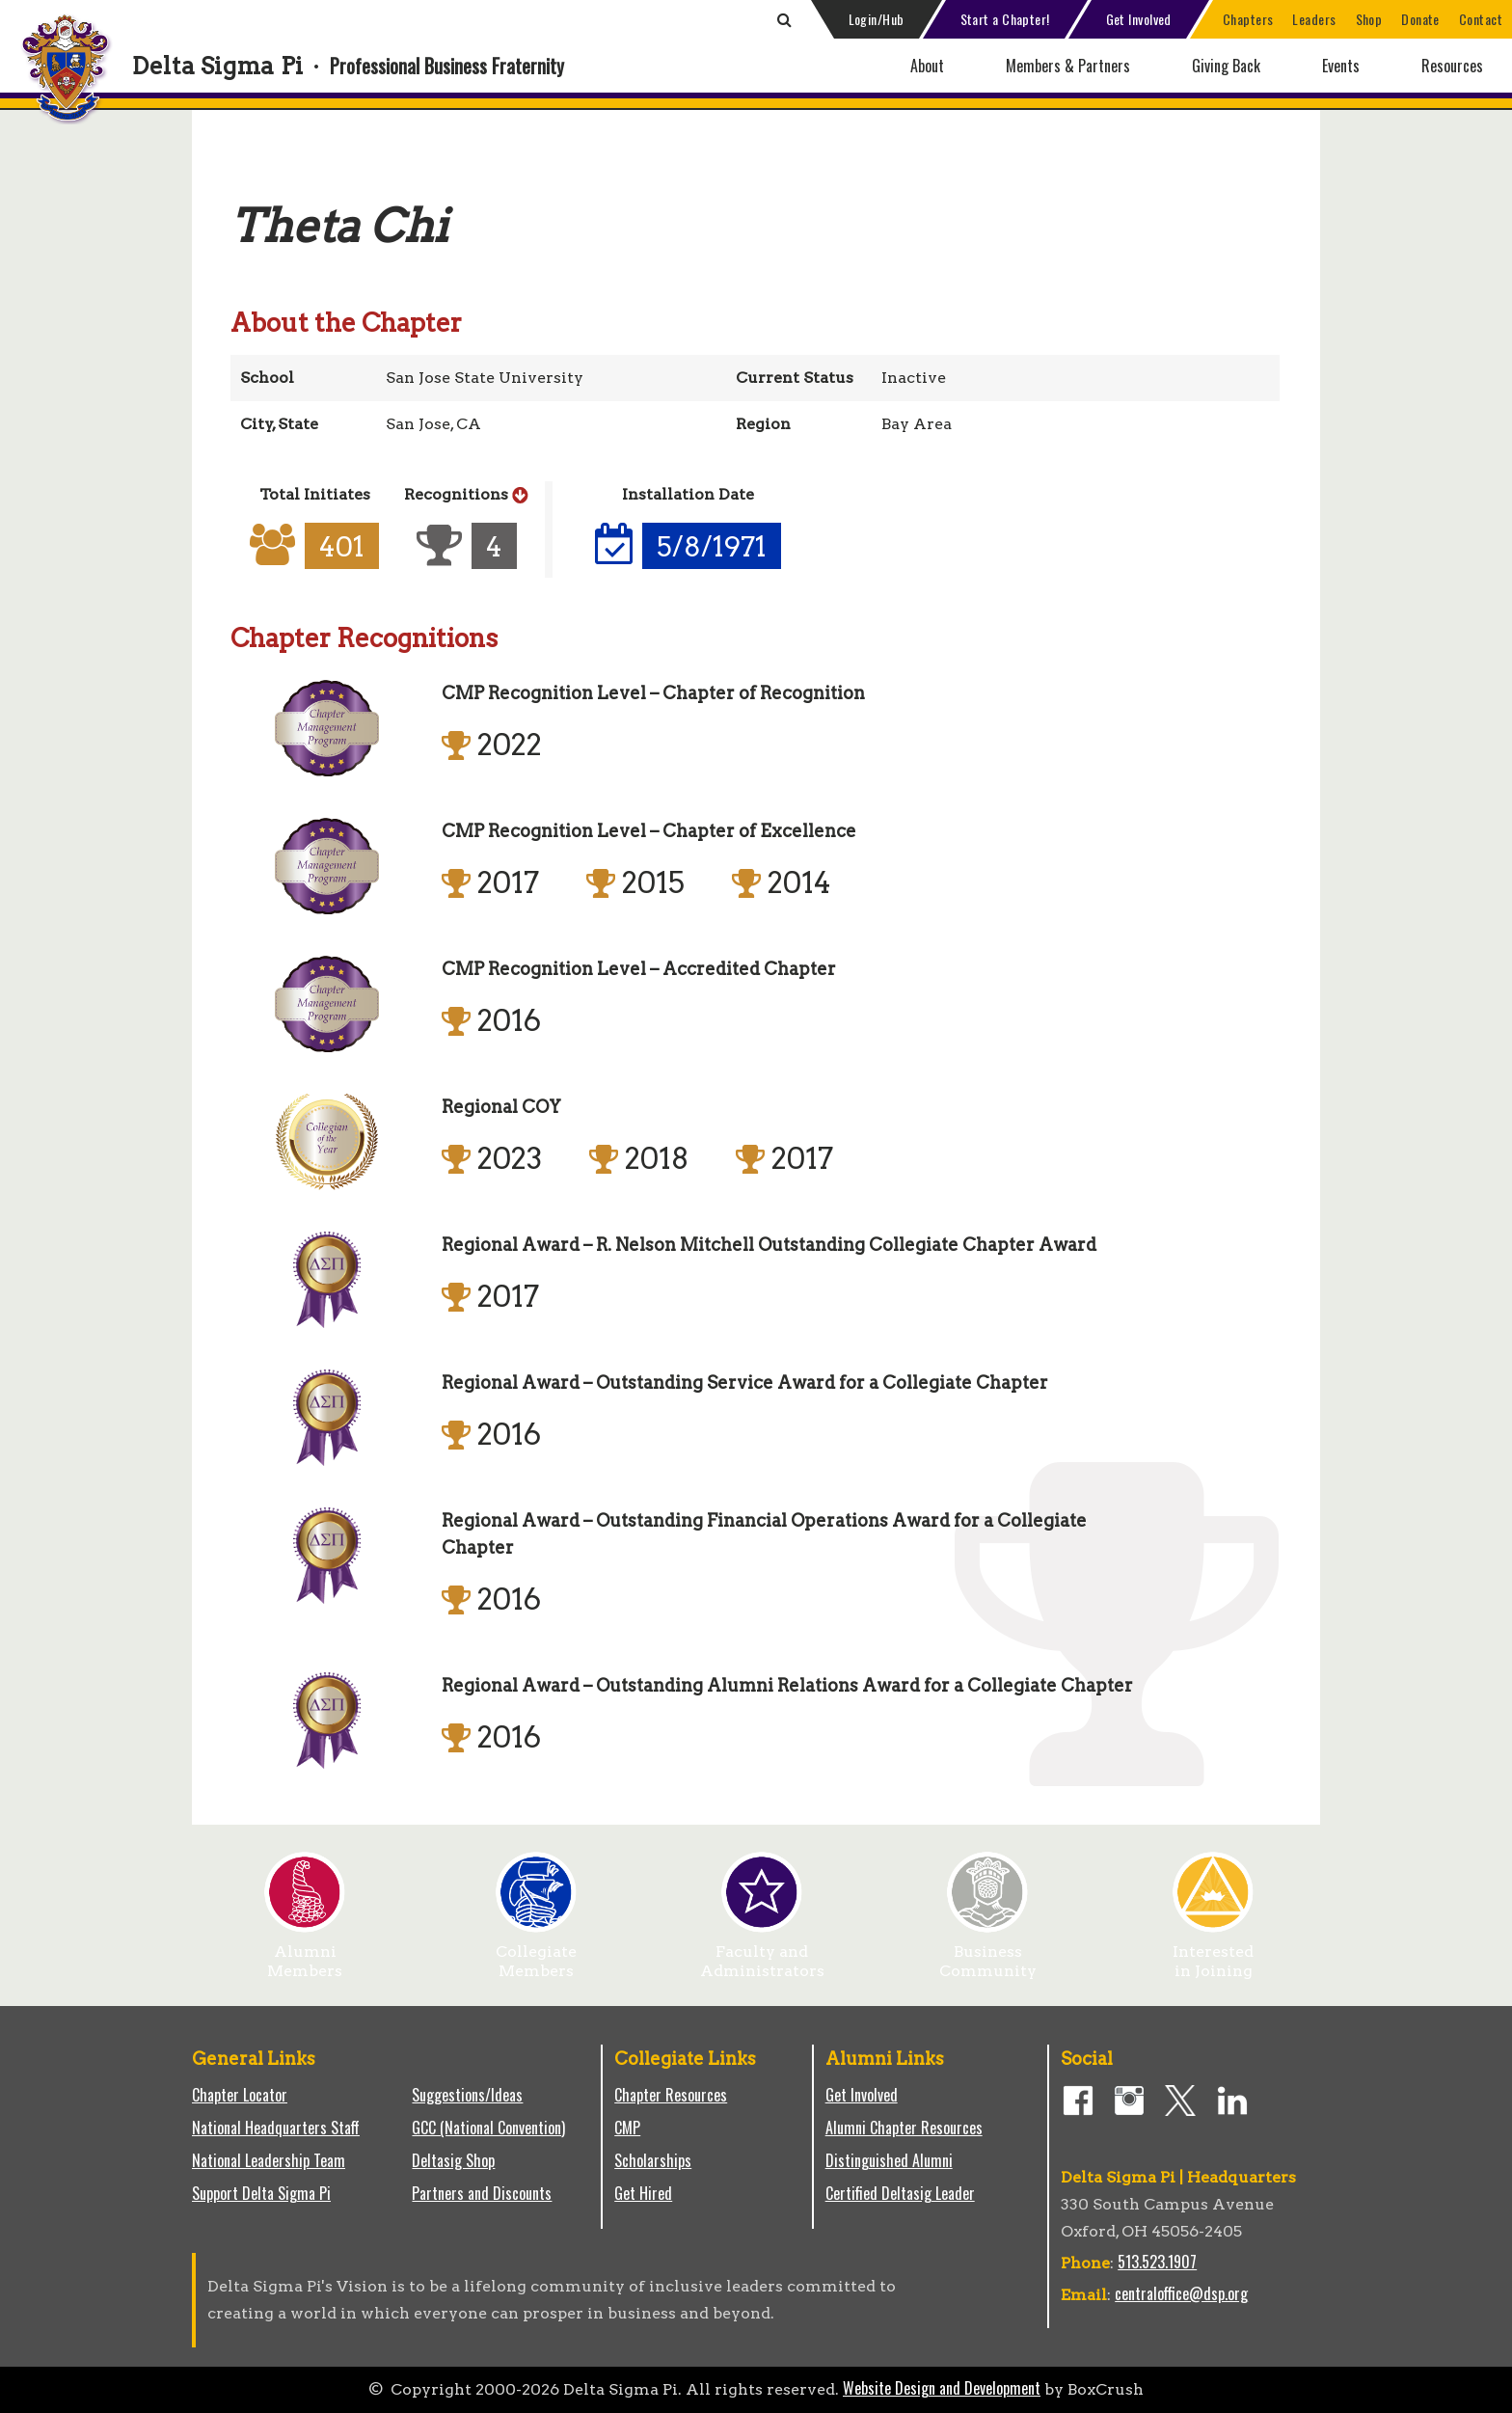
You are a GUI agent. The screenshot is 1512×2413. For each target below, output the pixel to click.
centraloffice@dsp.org (1181, 2293)
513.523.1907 (1157, 2261)
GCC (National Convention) (488, 2127)
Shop (1369, 19)
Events (1341, 65)
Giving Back (1226, 65)
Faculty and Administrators (762, 1954)
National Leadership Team (268, 2160)
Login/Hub (876, 19)
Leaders (1314, 19)
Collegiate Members (536, 1954)
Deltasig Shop (453, 2160)
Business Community (988, 1954)
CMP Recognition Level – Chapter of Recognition (653, 693)
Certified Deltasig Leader (900, 2193)
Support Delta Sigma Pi (261, 2193)
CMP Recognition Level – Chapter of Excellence (649, 831)
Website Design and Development (941, 2387)
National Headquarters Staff (276, 2127)
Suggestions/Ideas (467, 2094)
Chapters (1248, 19)
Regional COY (501, 1107)
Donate (1420, 19)
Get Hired (643, 2193)
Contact (1480, 19)
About (927, 65)
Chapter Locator (239, 2094)
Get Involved (1139, 19)
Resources (1452, 65)
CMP (627, 2127)
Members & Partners (1068, 65)
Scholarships (652, 2160)
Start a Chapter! (1005, 19)
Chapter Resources (670, 2094)
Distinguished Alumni (889, 2160)
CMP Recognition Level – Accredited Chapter (639, 969)
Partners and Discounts (482, 2193)
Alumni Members (304, 1954)
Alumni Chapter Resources (904, 2127)
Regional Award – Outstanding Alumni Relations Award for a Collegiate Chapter (787, 1685)
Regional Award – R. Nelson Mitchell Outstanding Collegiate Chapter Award (769, 1244)
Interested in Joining (1213, 1954)
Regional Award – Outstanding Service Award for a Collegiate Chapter (745, 1382)
